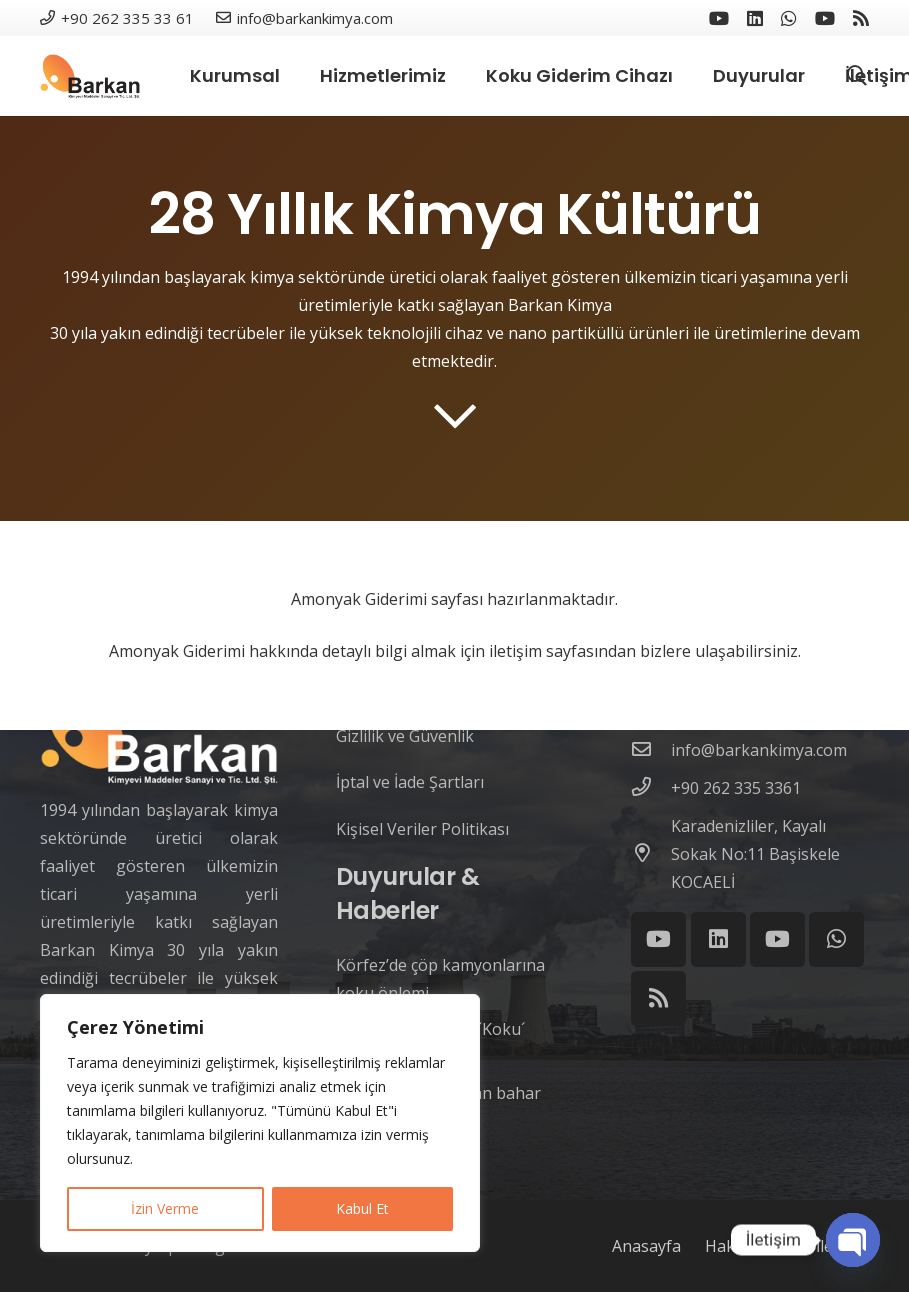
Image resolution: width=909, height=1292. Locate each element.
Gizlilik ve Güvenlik (405, 736)
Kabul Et (362, 1208)
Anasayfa (646, 1246)
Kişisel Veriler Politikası (422, 829)
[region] (260, 1123)
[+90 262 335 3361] (651, 788)
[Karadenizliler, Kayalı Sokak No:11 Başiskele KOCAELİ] (651, 854)
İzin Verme (165, 1208)
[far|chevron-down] (454, 416)
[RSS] (861, 18)
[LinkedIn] (755, 18)
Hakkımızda (748, 1246)
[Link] (90, 76)
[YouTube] (719, 18)
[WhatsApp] (789, 18)
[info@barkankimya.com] (651, 750)
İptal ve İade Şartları (410, 782)
